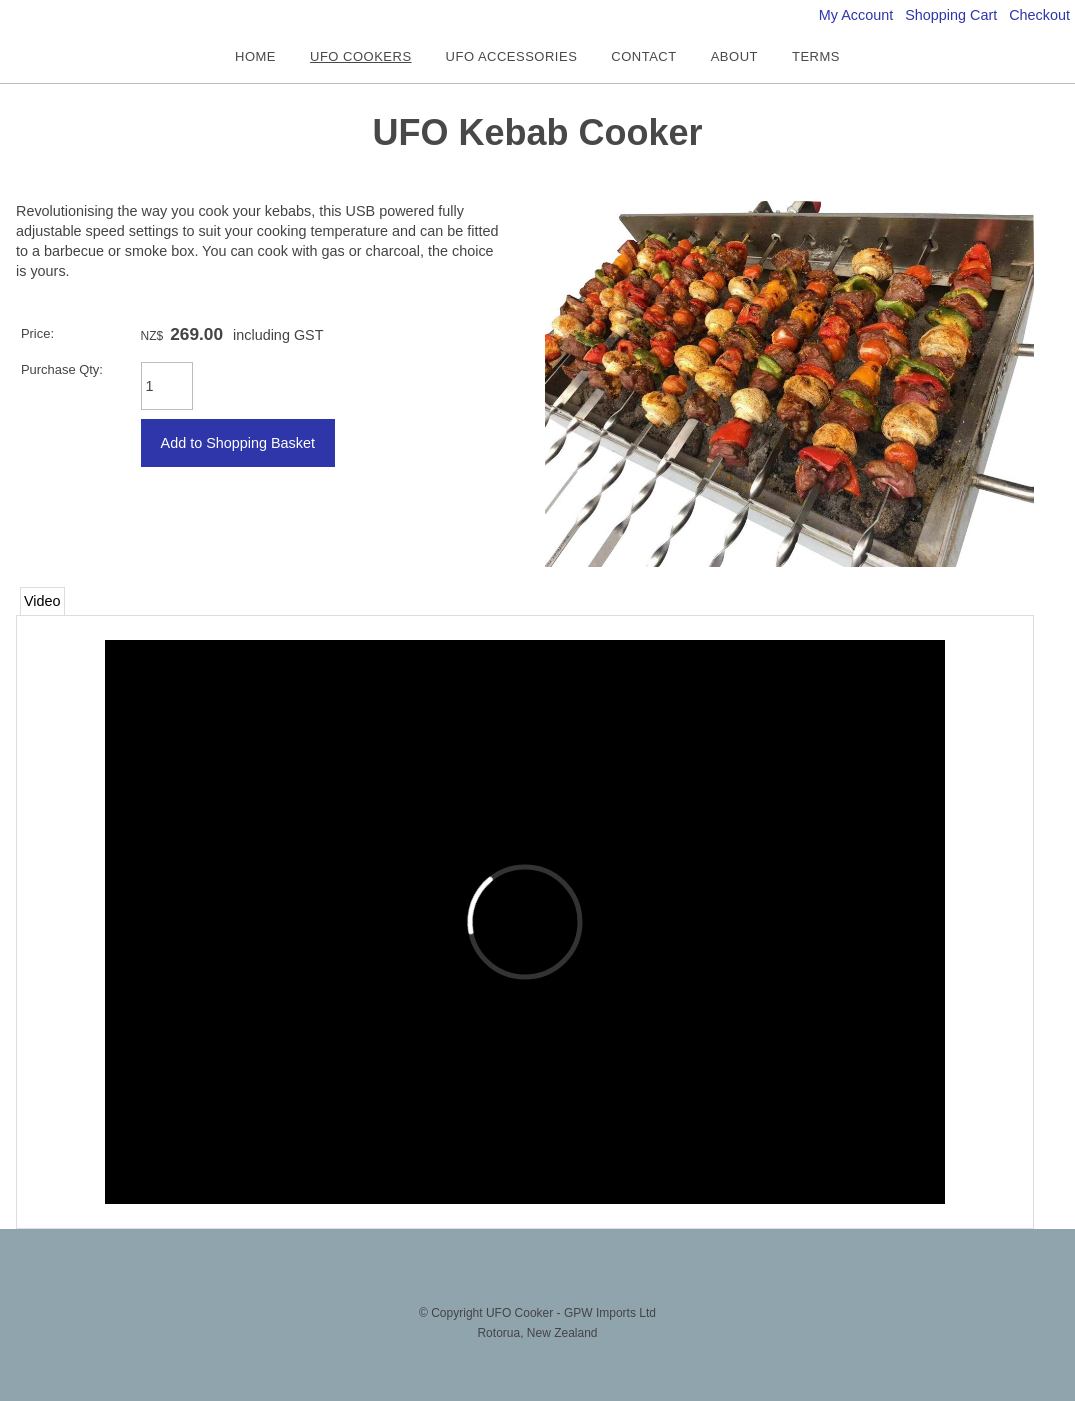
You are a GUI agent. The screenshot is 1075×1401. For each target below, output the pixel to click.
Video (42, 601)
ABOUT (734, 56)
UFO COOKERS (361, 56)
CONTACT (643, 56)
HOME (255, 56)
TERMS (816, 56)
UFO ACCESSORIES (512, 56)
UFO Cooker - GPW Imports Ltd (571, 1313)
